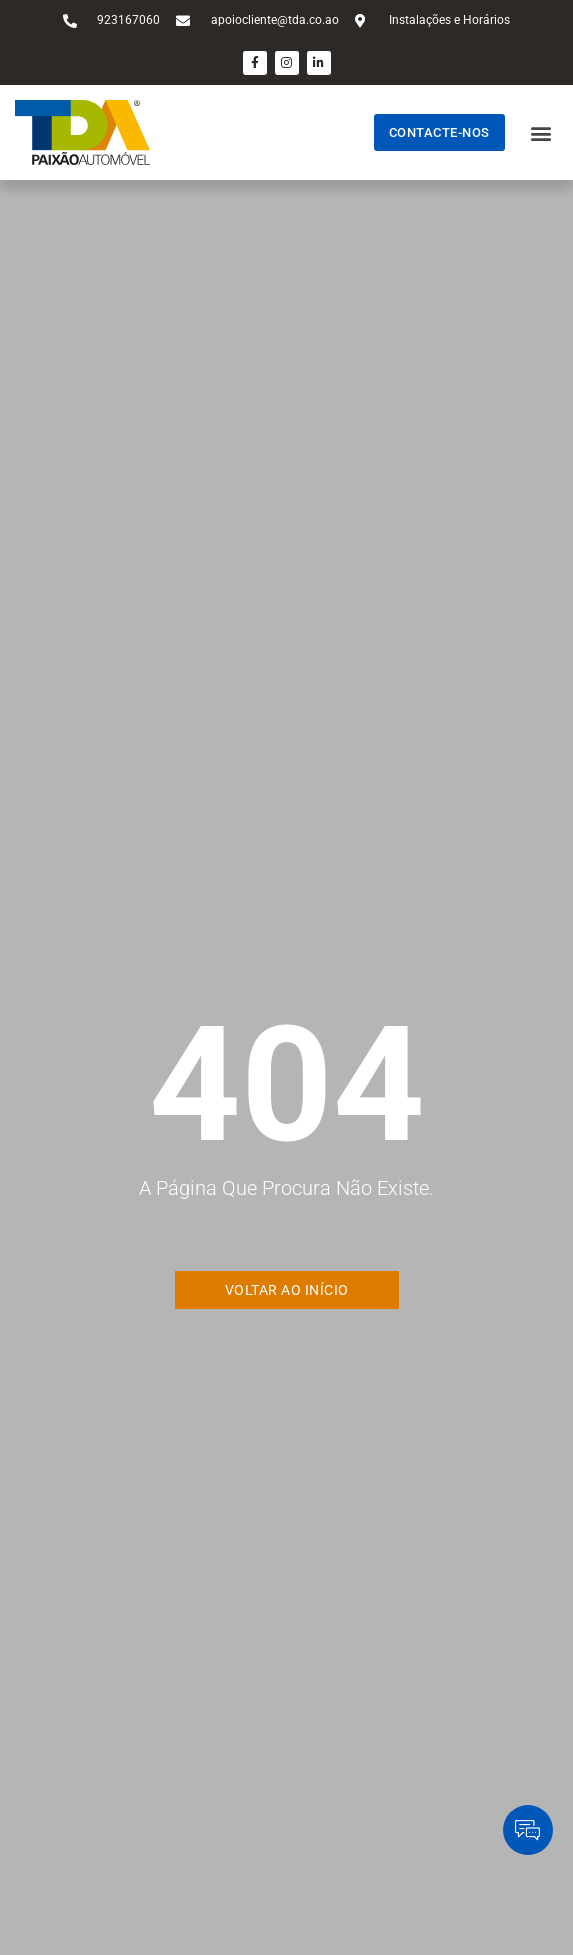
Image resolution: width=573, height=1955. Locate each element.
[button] (541, 132)
